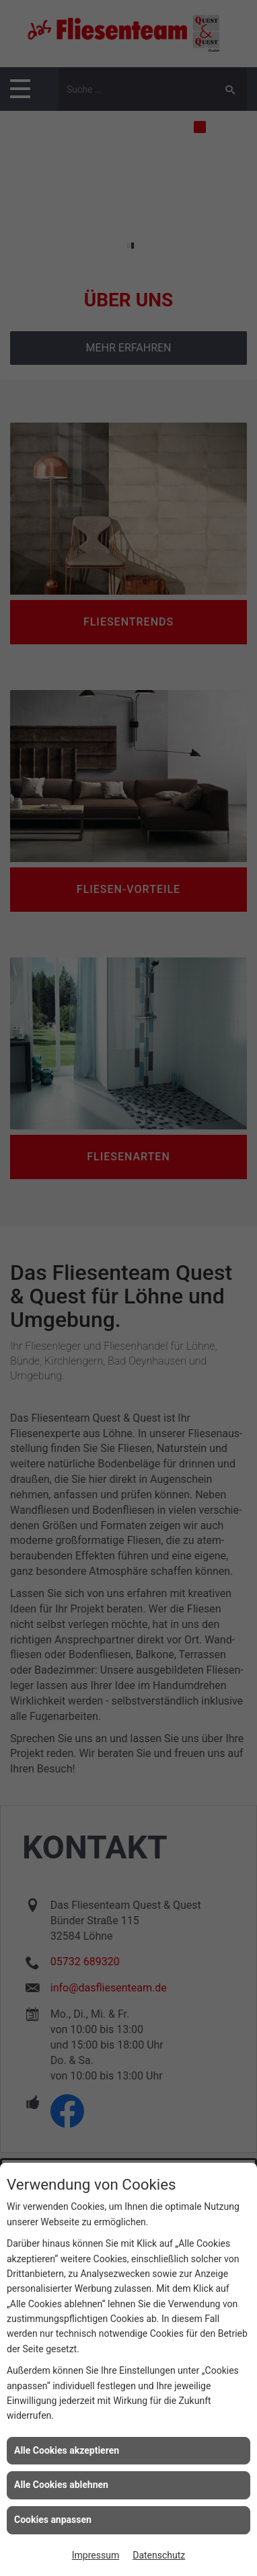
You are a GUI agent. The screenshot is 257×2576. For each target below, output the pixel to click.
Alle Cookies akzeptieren (66, 2450)
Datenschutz (159, 2555)
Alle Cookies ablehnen (61, 2484)
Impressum (95, 2555)
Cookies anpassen (52, 2519)
